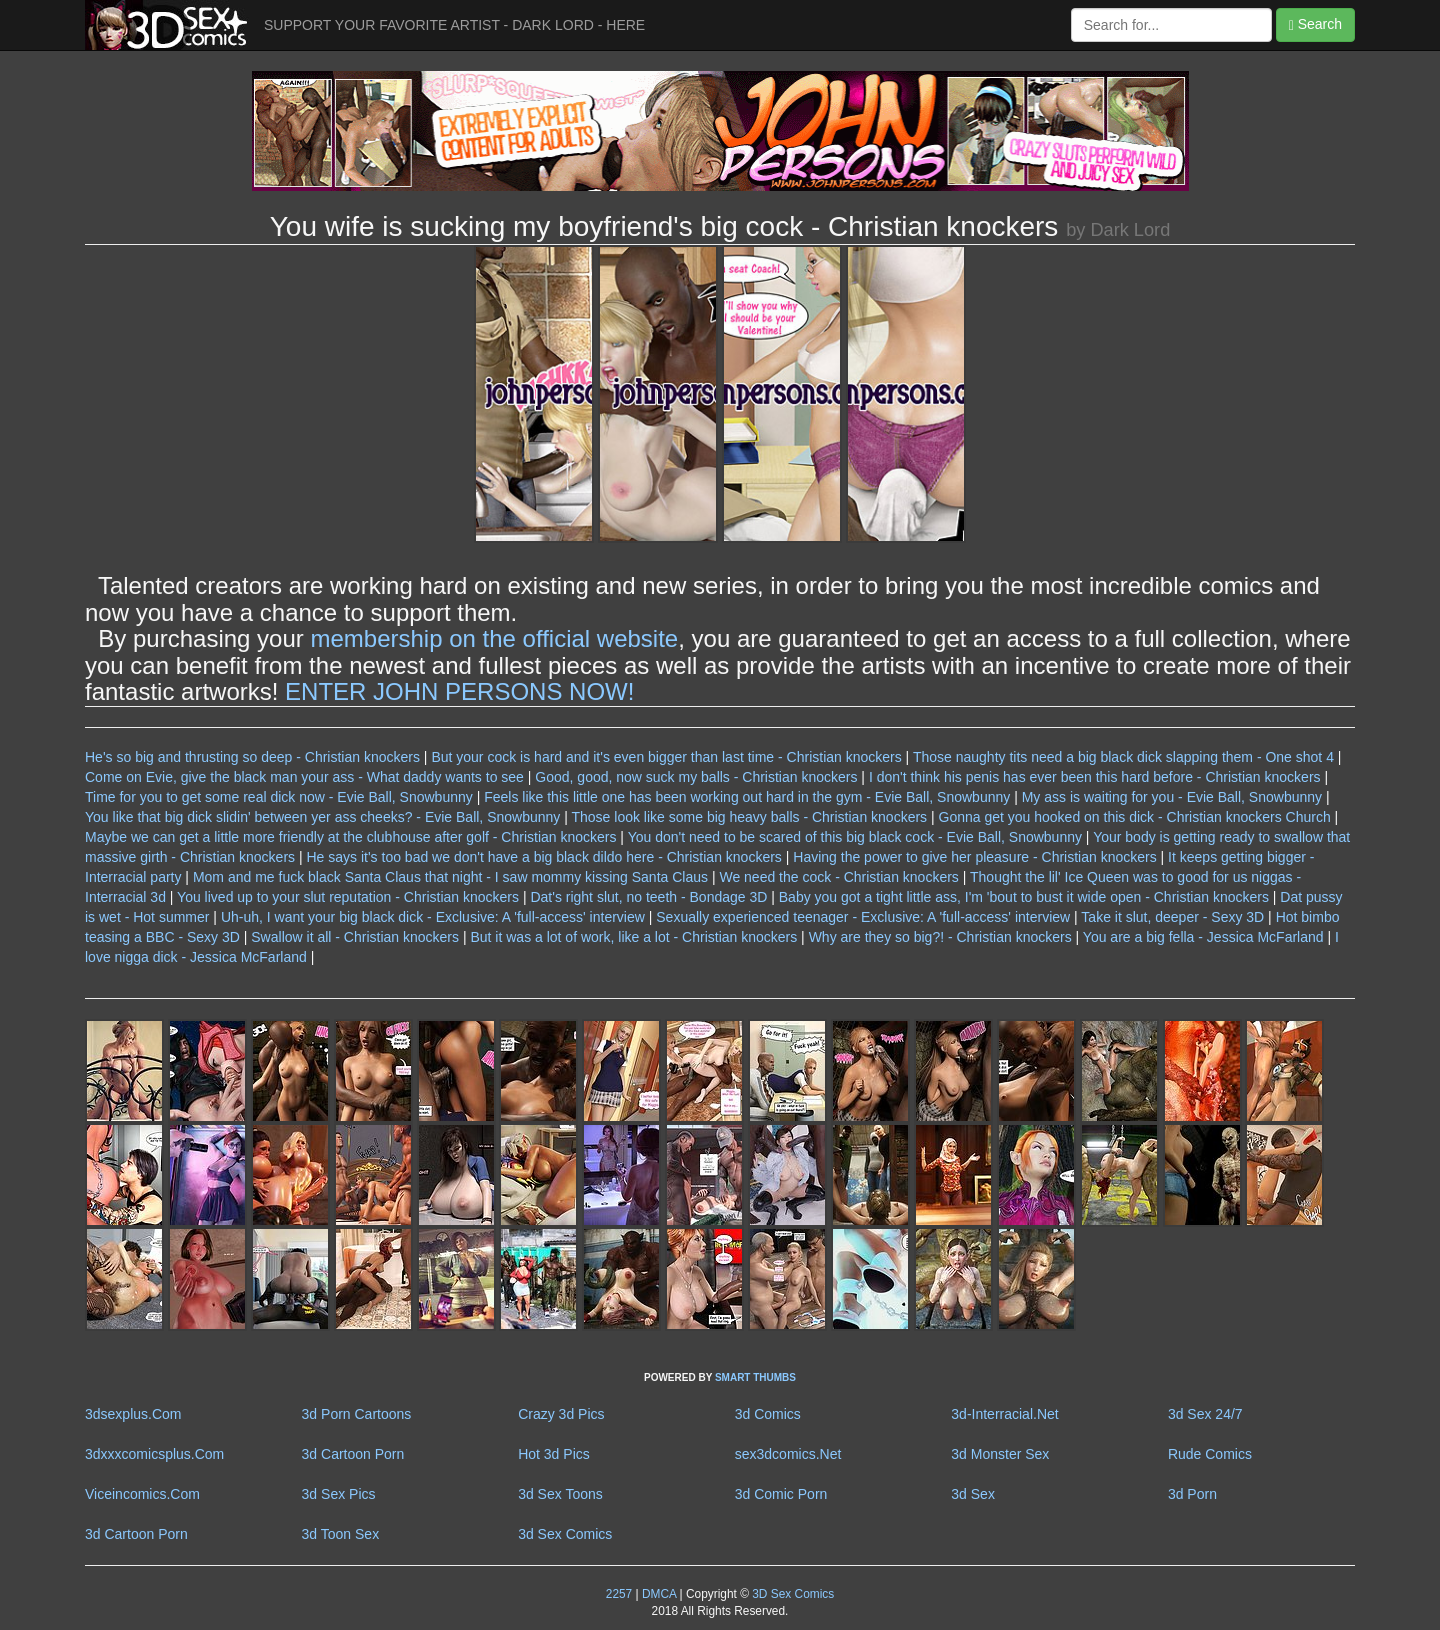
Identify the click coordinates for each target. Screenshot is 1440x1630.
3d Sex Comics (565, 1534)
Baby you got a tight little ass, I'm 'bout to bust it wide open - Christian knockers (1024, 897)
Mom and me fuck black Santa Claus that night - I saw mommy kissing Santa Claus (450, 877)
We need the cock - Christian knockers (838, 877)
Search (1315, 24)
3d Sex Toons (560, 1494)
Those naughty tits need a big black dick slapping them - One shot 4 (1123, 757)
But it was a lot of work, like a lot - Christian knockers (633, 937)
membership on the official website (494, 638)
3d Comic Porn (781, 1494)
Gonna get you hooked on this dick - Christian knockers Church (1135, 817)
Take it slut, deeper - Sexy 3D (1172, 917)
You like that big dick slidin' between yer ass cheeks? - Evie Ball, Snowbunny (322, 817)
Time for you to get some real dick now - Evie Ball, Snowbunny (279, 797)
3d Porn (1192, 1494)
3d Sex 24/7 (1205, 1414)
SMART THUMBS (755, 1377)
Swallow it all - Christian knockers (355, 937)
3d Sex (973, 1494)
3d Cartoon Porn (353, 1454)
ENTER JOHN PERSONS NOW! (459, 691)
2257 (619, 1594)
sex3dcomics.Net (788, 1454)
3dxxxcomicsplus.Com (154, 1454)
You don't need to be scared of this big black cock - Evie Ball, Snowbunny (855, 837)
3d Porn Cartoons (357, 1414)
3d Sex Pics (339, 1494)
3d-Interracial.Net (1004, 1414)
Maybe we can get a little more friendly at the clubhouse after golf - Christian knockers (350, 837)
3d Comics (768, 1414)
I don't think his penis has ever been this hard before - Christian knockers (1095, 777)
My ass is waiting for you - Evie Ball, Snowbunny (1172, 797)
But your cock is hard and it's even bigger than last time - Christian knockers (666, 757)
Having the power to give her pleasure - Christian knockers (974, 857)
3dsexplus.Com (133, 1414)
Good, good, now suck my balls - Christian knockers (696, 777)
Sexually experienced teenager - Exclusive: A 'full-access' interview (863, 917)
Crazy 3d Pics (561, 1414)
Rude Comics (1210, 1454)
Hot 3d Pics (554, 1454)
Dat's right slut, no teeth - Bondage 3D (648, 897)
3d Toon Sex (341, 1534)
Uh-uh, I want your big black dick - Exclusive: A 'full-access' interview (433, 917)
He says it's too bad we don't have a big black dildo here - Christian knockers (543, 857)
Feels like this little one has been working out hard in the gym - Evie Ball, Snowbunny (747, 797)
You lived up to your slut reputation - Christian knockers (348, 897)
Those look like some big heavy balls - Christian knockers (749, 817)
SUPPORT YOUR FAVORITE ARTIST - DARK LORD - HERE (454, 25)
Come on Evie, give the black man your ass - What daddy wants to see (304, 777)
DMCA (659, 1594)
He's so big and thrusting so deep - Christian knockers (252, 757)
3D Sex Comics (791, 1594)
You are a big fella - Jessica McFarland (1203, 937)
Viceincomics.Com (142, 1494)
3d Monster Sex (1000, 1454)
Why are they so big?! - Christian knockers (940, 937)
